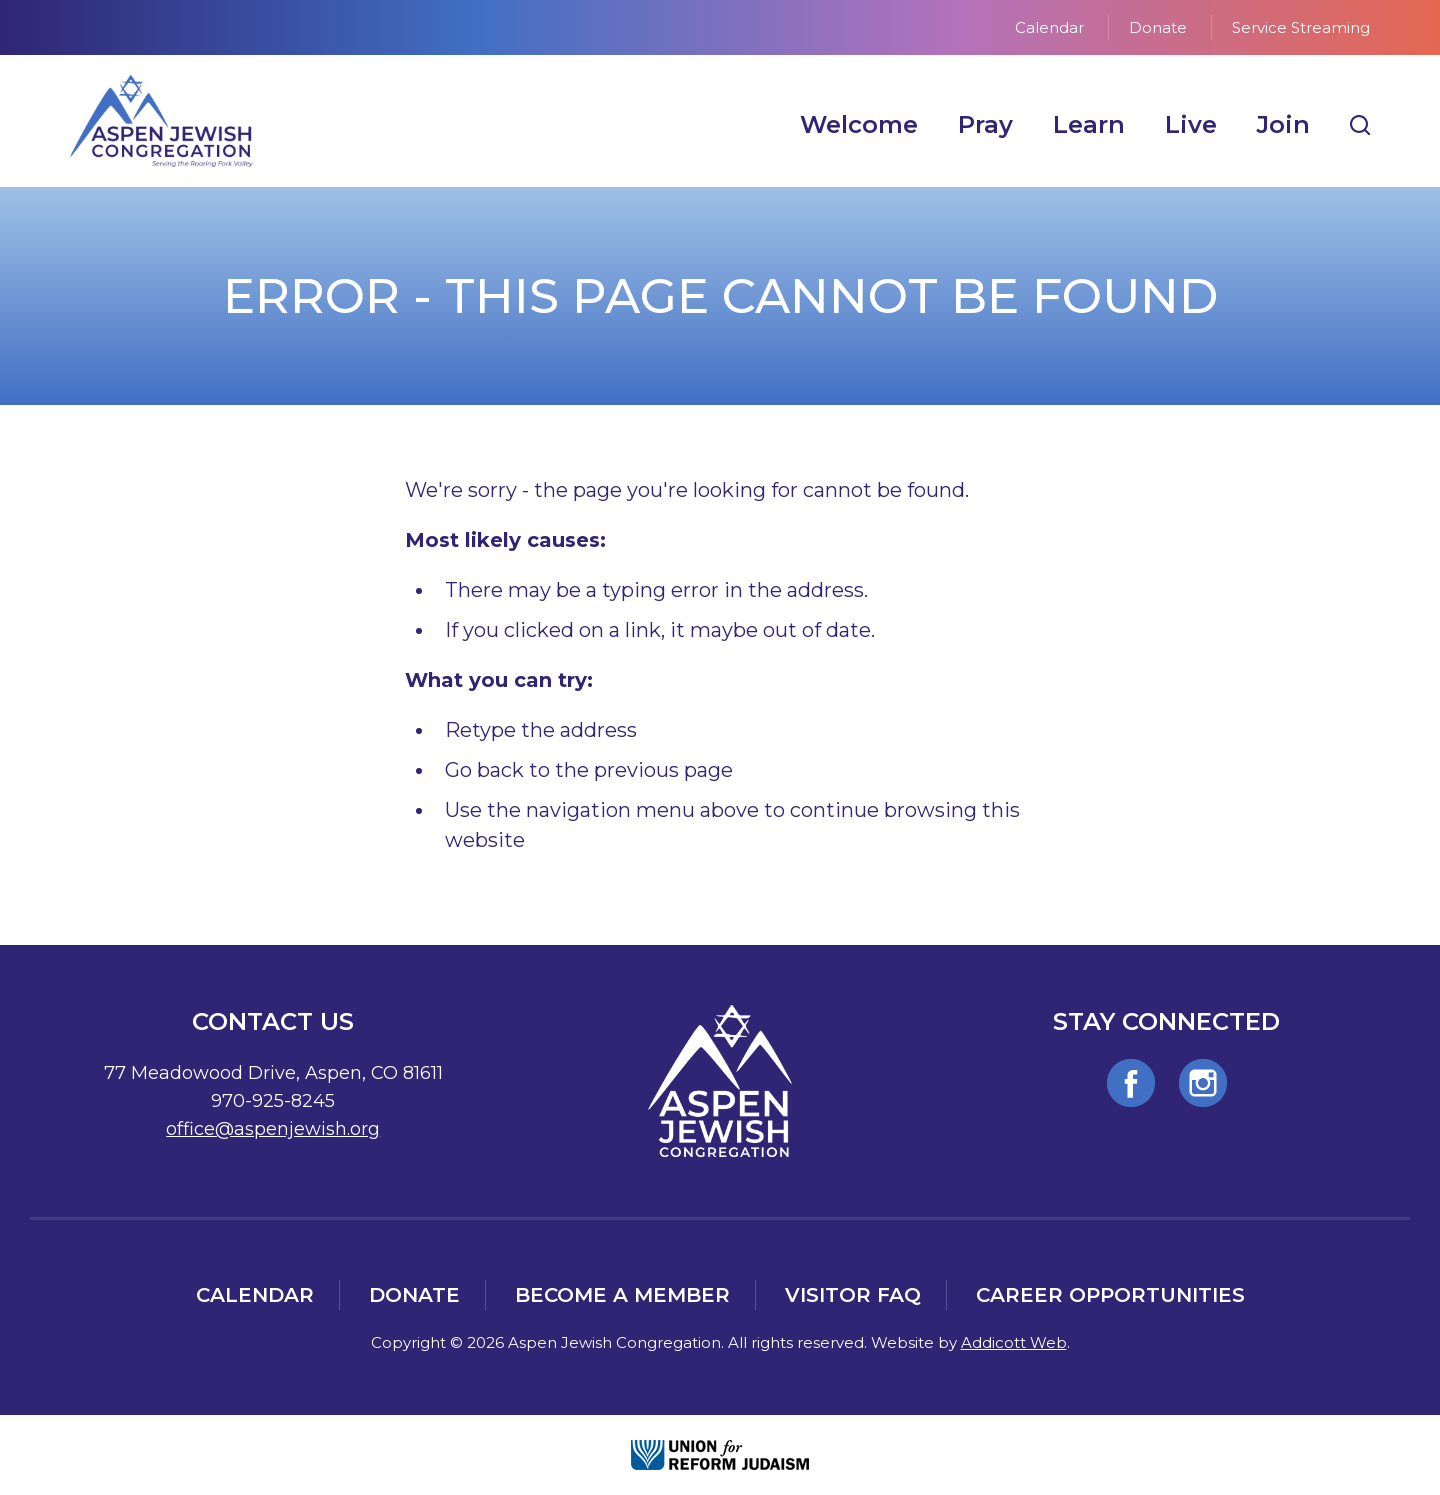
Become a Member (622, 1295)
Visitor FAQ (853, 1295)
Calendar (1049, 27)
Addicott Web (1014, 1342)
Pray (985, 124)
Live (1191, 124)
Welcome (859, 124)
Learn (1089, 124)
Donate (1158, 27)
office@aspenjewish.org (273, 1129)
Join (1283, 124)
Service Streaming (1301, 27)
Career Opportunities (1110, 1295)
